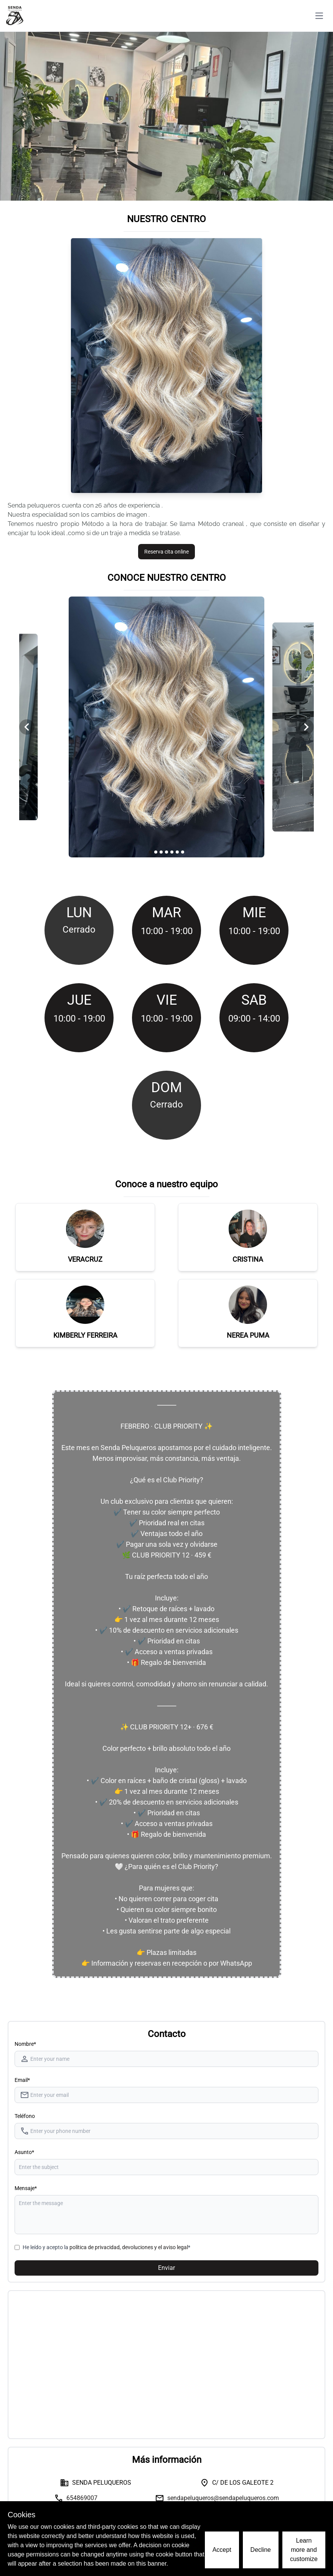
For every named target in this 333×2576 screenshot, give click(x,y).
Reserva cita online (166, 552)
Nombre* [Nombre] (25, 2044)
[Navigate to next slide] (306, 727)
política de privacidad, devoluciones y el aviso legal (128, 2247)
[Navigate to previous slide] (27, 727)
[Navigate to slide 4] (166, 852)
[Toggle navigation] (319, 15)
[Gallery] (166, 727)
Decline (261, 2549)
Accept (222, 2549)
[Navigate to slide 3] (161, 852)
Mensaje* (26, 2188)
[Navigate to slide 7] (182, 852)
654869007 (81, 2498)
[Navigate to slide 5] (171, 852)
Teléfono (25, 2116)
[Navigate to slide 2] (155, 852)
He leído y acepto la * (106, 2247)
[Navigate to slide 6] (177, 852)
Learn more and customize (304, 2549)
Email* (22, 2080)
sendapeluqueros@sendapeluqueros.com (223, 2498)
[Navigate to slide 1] (150, 852)
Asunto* (24, 2152)
